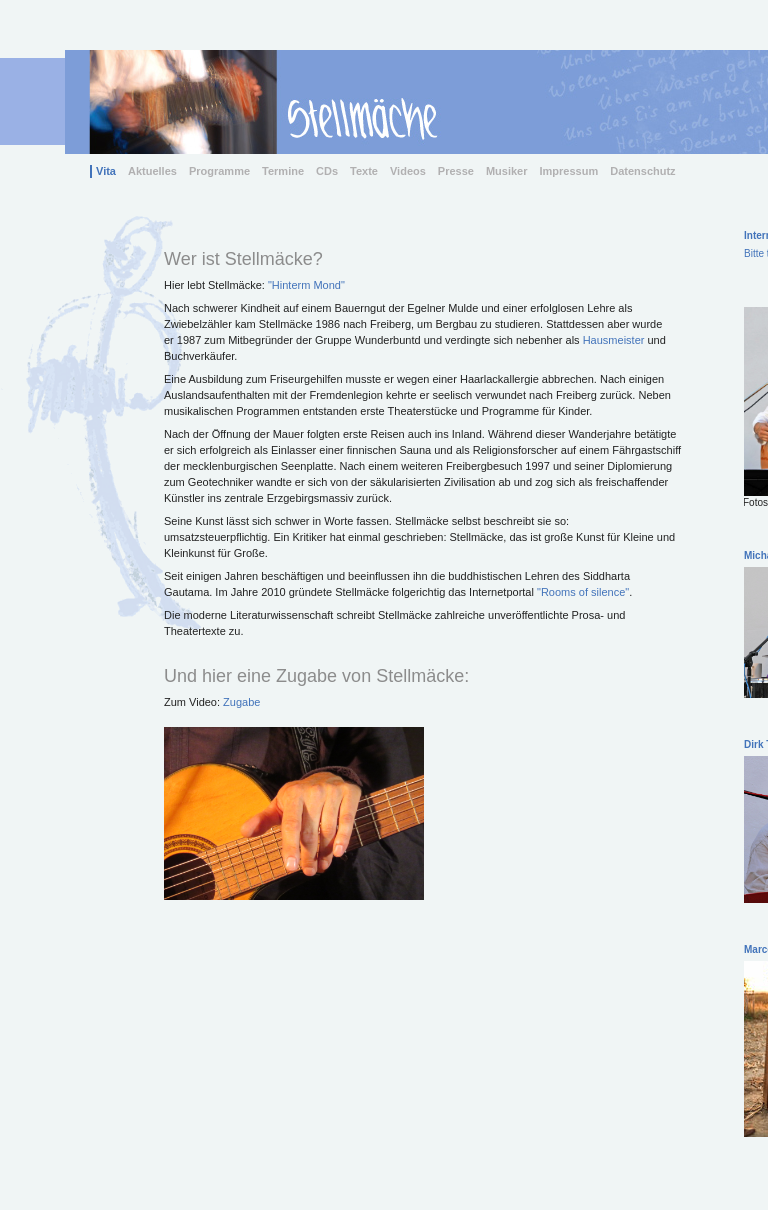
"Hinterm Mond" (306, 285)
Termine (283, 171)
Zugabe (241, 702)
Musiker (507, 171)
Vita (106, 171)
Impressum (569, 171)
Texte (364, 171)
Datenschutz (642, 171)
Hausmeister (614, 340)
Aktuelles (152, 171)
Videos (408, 171)
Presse (456, 171)
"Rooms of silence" (583, 592)
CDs (327, 171)
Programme (219, 171)
